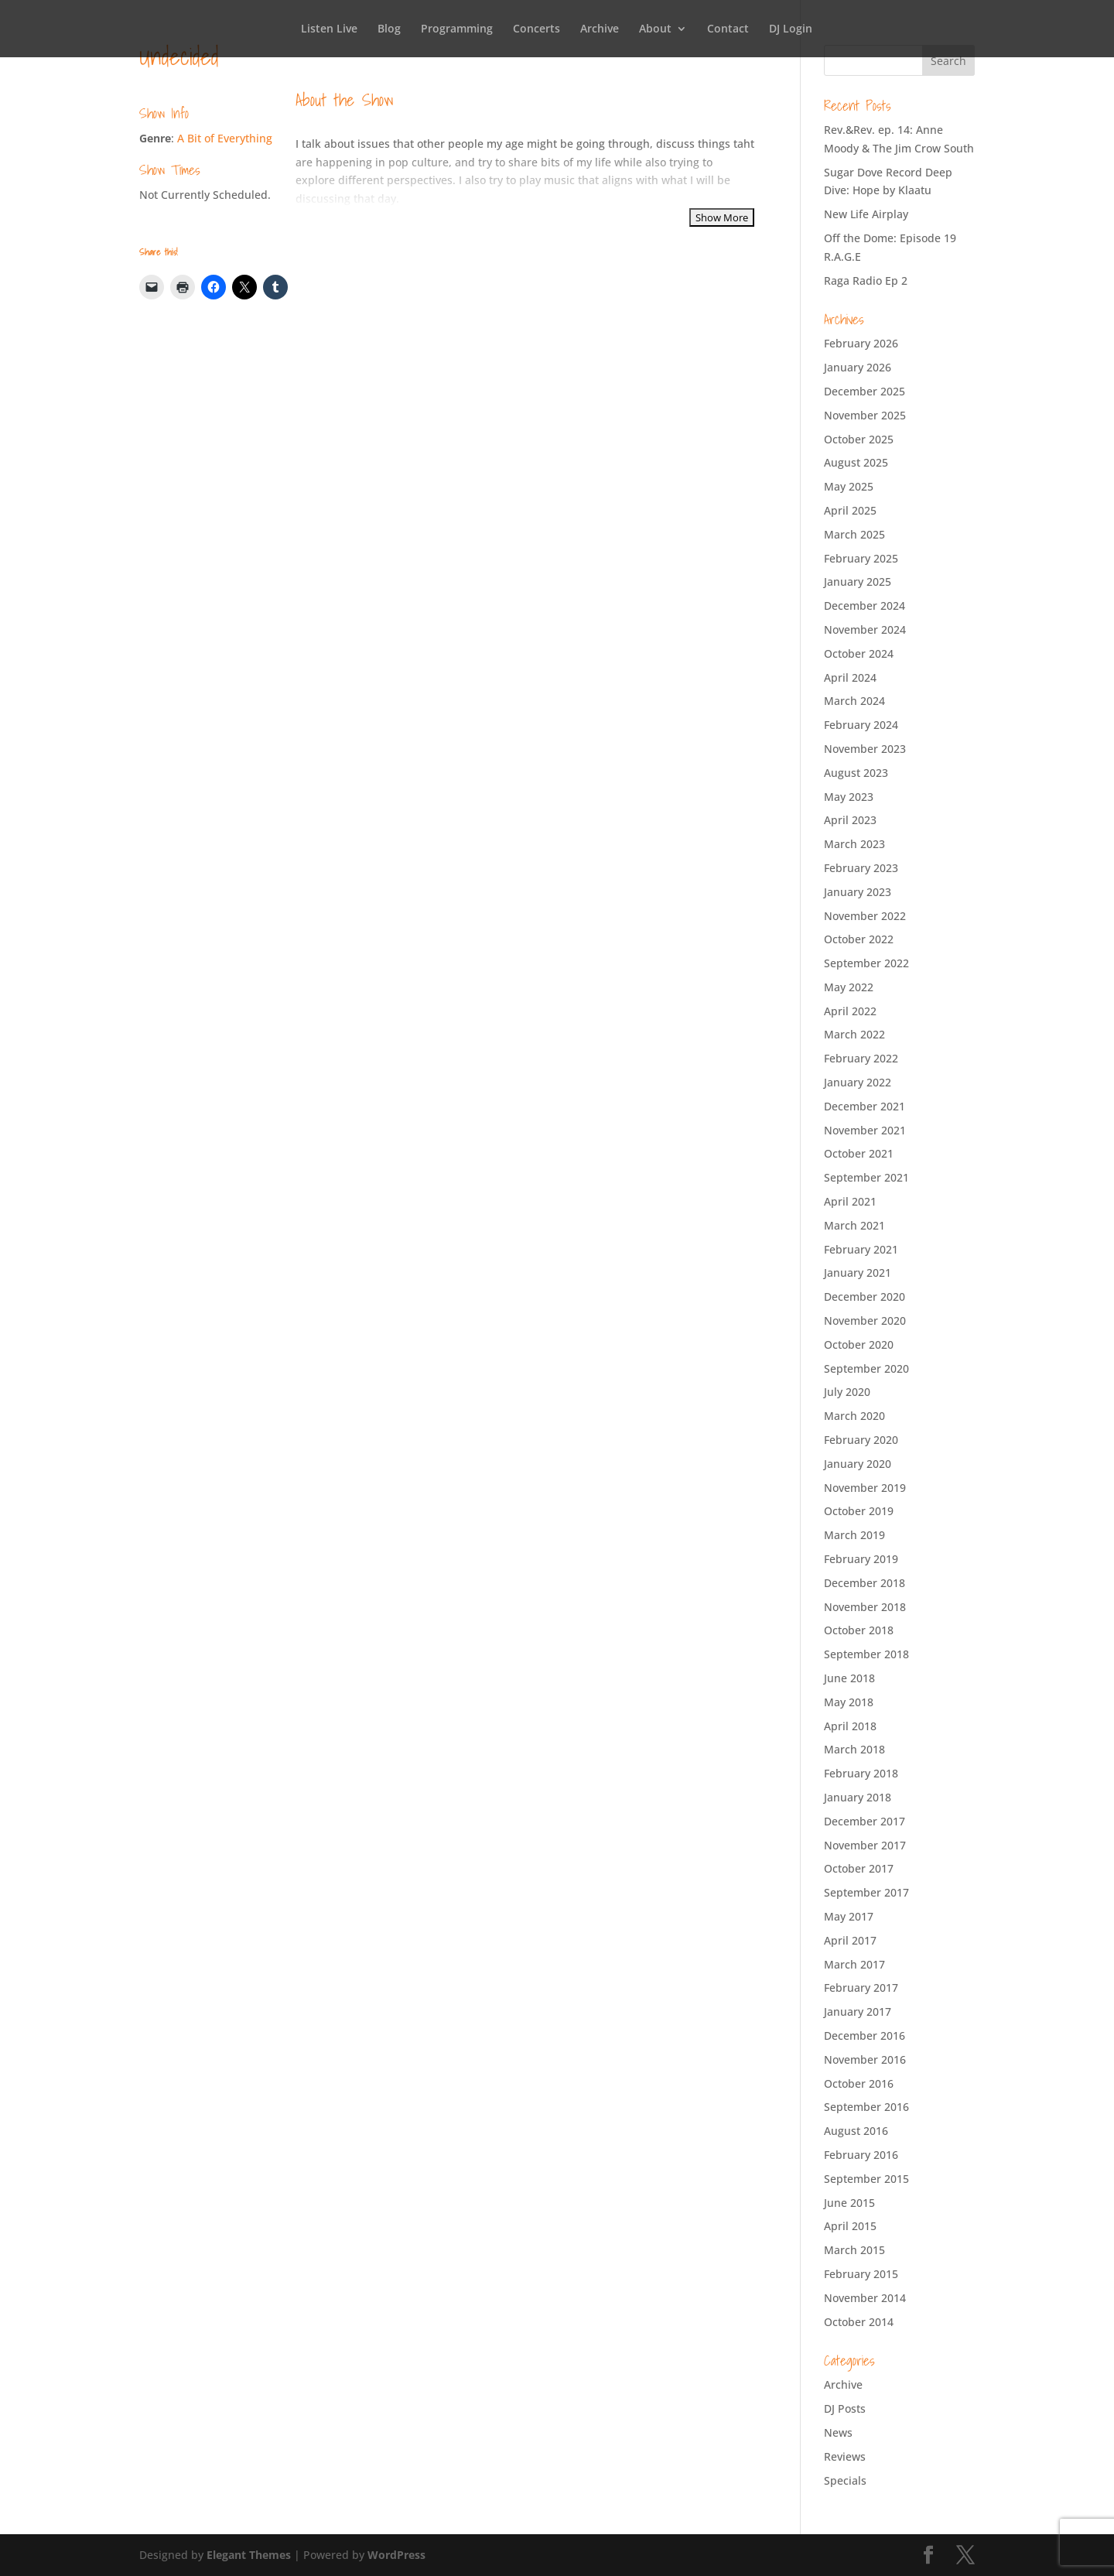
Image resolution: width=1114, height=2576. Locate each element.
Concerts (536, 29)
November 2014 (865, 2297)
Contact (728, 29)
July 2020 (847, 1391)
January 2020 (857, 1463)
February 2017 (861, 1987)
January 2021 (857, 1272)
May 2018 (848, 1702)
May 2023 (848, 796)
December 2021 (864, 1106)
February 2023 (861, 867)
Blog (389, 29)
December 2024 (864, 605)
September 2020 (866, 1368)
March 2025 (854, 534)
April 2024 (850, 677)
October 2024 (859, 653)
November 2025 (865, 415)
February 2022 (861, 1058)
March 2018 (854, 1749)
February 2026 (861, 343)
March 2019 (854, 1534)
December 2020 (864, 1296)
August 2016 (856, 2130)
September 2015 (866, 2178)
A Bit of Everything (224, 138)
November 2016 (865, 2059)
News (838, 2432)
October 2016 (859, 2083)
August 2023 (856, 772)
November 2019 (865, 1487)
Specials (845, 2480)
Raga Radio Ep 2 (865, 280)
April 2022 (850, 1011)
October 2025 (859, 439)
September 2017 (866, 1892)
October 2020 (859, 1344)
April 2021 (850, 1201)
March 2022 (854, 1034)
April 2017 (850, 1940)
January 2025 (857, 581)
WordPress (396, 2554)
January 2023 (857, 891)
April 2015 (850, 2226)
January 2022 (857, 1082)
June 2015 (849, 2202)
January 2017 (857, 2011)
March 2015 (854, 2249)
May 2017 (848, 1916)
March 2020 (854, 1415)
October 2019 (859, 1511)
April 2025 (850, 510)
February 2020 (861, 1439)
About (655, 29)
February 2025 (861, 558)
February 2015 (861, 2273)
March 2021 (854, 1225)
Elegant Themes (249, 2554)
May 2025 (848, 486)
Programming (457, 29)
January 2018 (857, 1797)
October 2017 (859, 1868)
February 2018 (861, 1773)
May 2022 (848, 987)
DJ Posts (845, 2408)
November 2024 (865, 629)
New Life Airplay (866, 214)
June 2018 (849, 1678)
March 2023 (854, 843)
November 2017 (865, 1845)
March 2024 (854, 700)
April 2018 (850, 1726)
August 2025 (856, 462)
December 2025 (864, 391)
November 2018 (865, 1606)
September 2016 (866, 2106)
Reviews (845, 2456)
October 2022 (859, 939)
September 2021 (866, 1177)
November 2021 (865, 1130)
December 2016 (864, 2035)
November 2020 (865, 1320)
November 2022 (865, 915)
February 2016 (861, 2154)
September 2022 (866, 963)
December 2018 (864, 1582)
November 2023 (865, 748)
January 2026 (857, 367)
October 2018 (859, 1630)
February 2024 (861, 724)
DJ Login (790, 29)
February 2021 (861, 1249)
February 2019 (861, 1558)
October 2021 (859, 1153)
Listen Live (329, 29)
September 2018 (866, 1654)
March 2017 (854, 1964)
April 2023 (850, 819)
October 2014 (859, 2321)
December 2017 (864, 1821)
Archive (599, 29)
